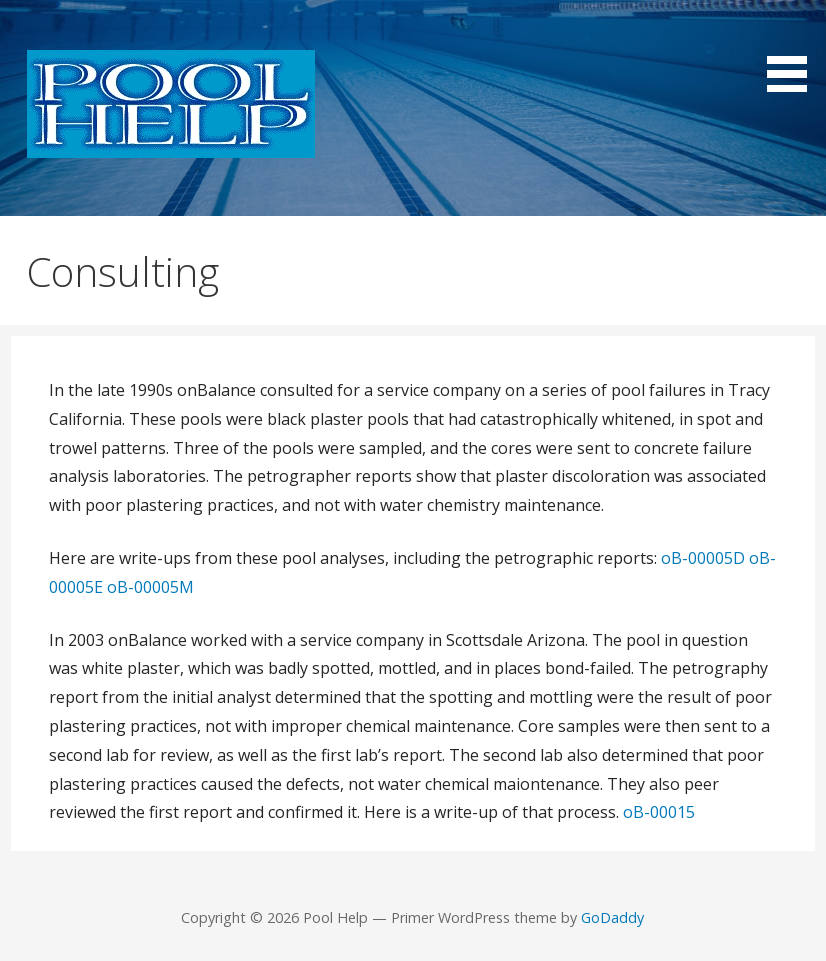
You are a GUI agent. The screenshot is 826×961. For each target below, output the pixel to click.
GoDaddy (612, 917)
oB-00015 (659, 812)
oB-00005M (150, 587)
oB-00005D (703, 558)
